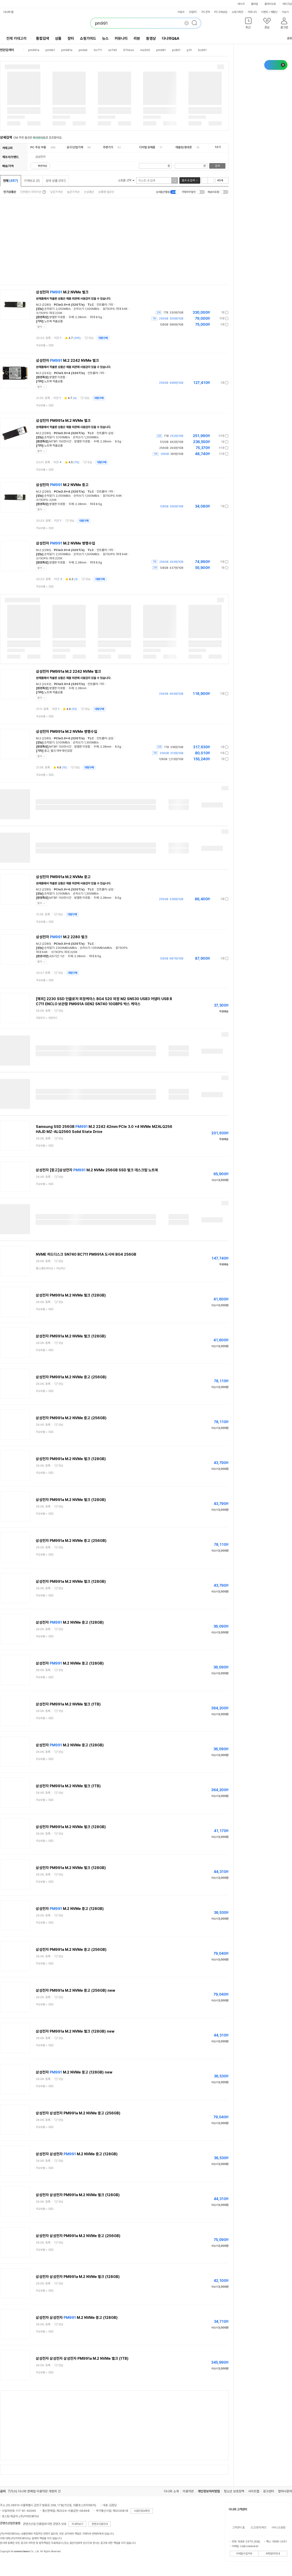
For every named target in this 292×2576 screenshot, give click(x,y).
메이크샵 (287, 4)
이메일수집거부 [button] (244, 2553)
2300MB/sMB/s (66, 948)
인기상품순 (9, 192)
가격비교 (32, 181)
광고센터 (268, 2491)
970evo (128, 50)
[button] (248, 24)
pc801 (176, 50)
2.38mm (80, 317)
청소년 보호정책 (234, 2491)
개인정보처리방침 (209, 2491)
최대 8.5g (96, 317)
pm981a (66, 50)
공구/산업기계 (75, 147)
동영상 (151, 38)
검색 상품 (56, 181)
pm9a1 (83, 50)
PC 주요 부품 (38, 147)
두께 (71, 317)
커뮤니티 (252, 12)
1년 (62, 956)
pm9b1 (50, 50)
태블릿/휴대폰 (183, 147)
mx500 (145, 50)
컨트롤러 (102, 304)
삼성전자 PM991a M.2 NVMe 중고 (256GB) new (75, 1990)
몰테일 (254, 4)
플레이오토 (270, 4)
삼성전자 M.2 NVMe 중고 (62, 485)
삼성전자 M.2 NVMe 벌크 (62, 292)
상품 (58, 38)
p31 (189, 50)
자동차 (181, 12)
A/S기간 (54, 956)
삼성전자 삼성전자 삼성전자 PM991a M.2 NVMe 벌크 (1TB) (82, 2358)
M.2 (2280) (43, 304)
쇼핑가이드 (88, 38)
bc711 (98, 50)
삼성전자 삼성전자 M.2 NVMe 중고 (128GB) (77, 2154)
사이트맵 (253, 2491)
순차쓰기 (79, 309)
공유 (286, 38)
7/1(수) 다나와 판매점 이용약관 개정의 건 (34, 2491)
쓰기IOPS (42, 313)
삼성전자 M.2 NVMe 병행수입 (65, 543)
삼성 (110, 433)
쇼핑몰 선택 (126, 180)
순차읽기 (49, 309)
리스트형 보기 (205, 180)
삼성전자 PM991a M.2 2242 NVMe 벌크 (68, 671)
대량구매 (103, 338)
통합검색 (42, 38)
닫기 (39, 326)
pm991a (33, 50)
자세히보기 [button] (77, 2524)
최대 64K (122, 309)
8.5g (118, 441)
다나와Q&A (170, 38)
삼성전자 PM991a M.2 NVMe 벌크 (63, 420)
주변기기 (108, 147)
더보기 (287, 12)
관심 (91, 338)
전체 (10, 181)
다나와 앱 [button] (8, 12)
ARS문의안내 (273, 2553)
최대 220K (55, 313)
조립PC (193, 12)
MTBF (53, 441)
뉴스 (105, 38)
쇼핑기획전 (237, 12)
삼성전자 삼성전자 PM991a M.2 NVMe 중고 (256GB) (78, 2113)
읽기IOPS (109, 309)
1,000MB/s (92, 309)
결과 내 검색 (188, 180)
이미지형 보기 (211, 180)
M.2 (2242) (43, 373)
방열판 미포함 (57, 317)
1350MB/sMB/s (101, 948)
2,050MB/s (63, 309)
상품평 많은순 (106, 192)
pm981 (161, 50)
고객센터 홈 (238, 2527)
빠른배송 (42, 165)
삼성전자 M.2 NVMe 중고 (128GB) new (74, 2072)
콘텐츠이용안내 (100, 2524)
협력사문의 (285, 2491)
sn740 (112, 50)
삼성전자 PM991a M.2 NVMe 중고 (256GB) (71, 1377)
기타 (110, 304)
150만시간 (65, 441)
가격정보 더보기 (212, 312)
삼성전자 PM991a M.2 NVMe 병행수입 (66, 731)
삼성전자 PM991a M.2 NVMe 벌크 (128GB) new (75, 2031)
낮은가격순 (56, 192)
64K (119, 495)
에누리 (241, 4)
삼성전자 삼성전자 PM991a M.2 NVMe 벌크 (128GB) (78, 2195)
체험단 (273, 12)
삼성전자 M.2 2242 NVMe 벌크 (67, 360)
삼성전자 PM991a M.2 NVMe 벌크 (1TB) (68, 1704)
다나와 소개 (171, 2491)
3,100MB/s (63, 437)
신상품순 (89, 192)
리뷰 (137, 38)
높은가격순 (73, 192)
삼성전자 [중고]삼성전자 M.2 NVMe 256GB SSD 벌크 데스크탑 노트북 (97, 1170)
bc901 (202, 50)
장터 (71, 38)
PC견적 (206, 12)
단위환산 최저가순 (30, 192)
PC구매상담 (220, 12)
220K (53, 500)
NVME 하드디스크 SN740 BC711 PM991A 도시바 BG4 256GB (86, 1254)
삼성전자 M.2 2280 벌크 (62, 937)
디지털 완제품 (147, 147)
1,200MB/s (91, 437)
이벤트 (264, 12)
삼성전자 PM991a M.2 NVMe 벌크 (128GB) (71, 1295)
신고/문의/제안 (258, 2527)
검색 (217, 165)
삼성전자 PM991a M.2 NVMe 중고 (63, 877)
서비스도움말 (278, 2527)
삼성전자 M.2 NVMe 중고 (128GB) (70, 1622)
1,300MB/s (91, 742)
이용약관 (188, 2491)
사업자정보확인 (142, 2510)
